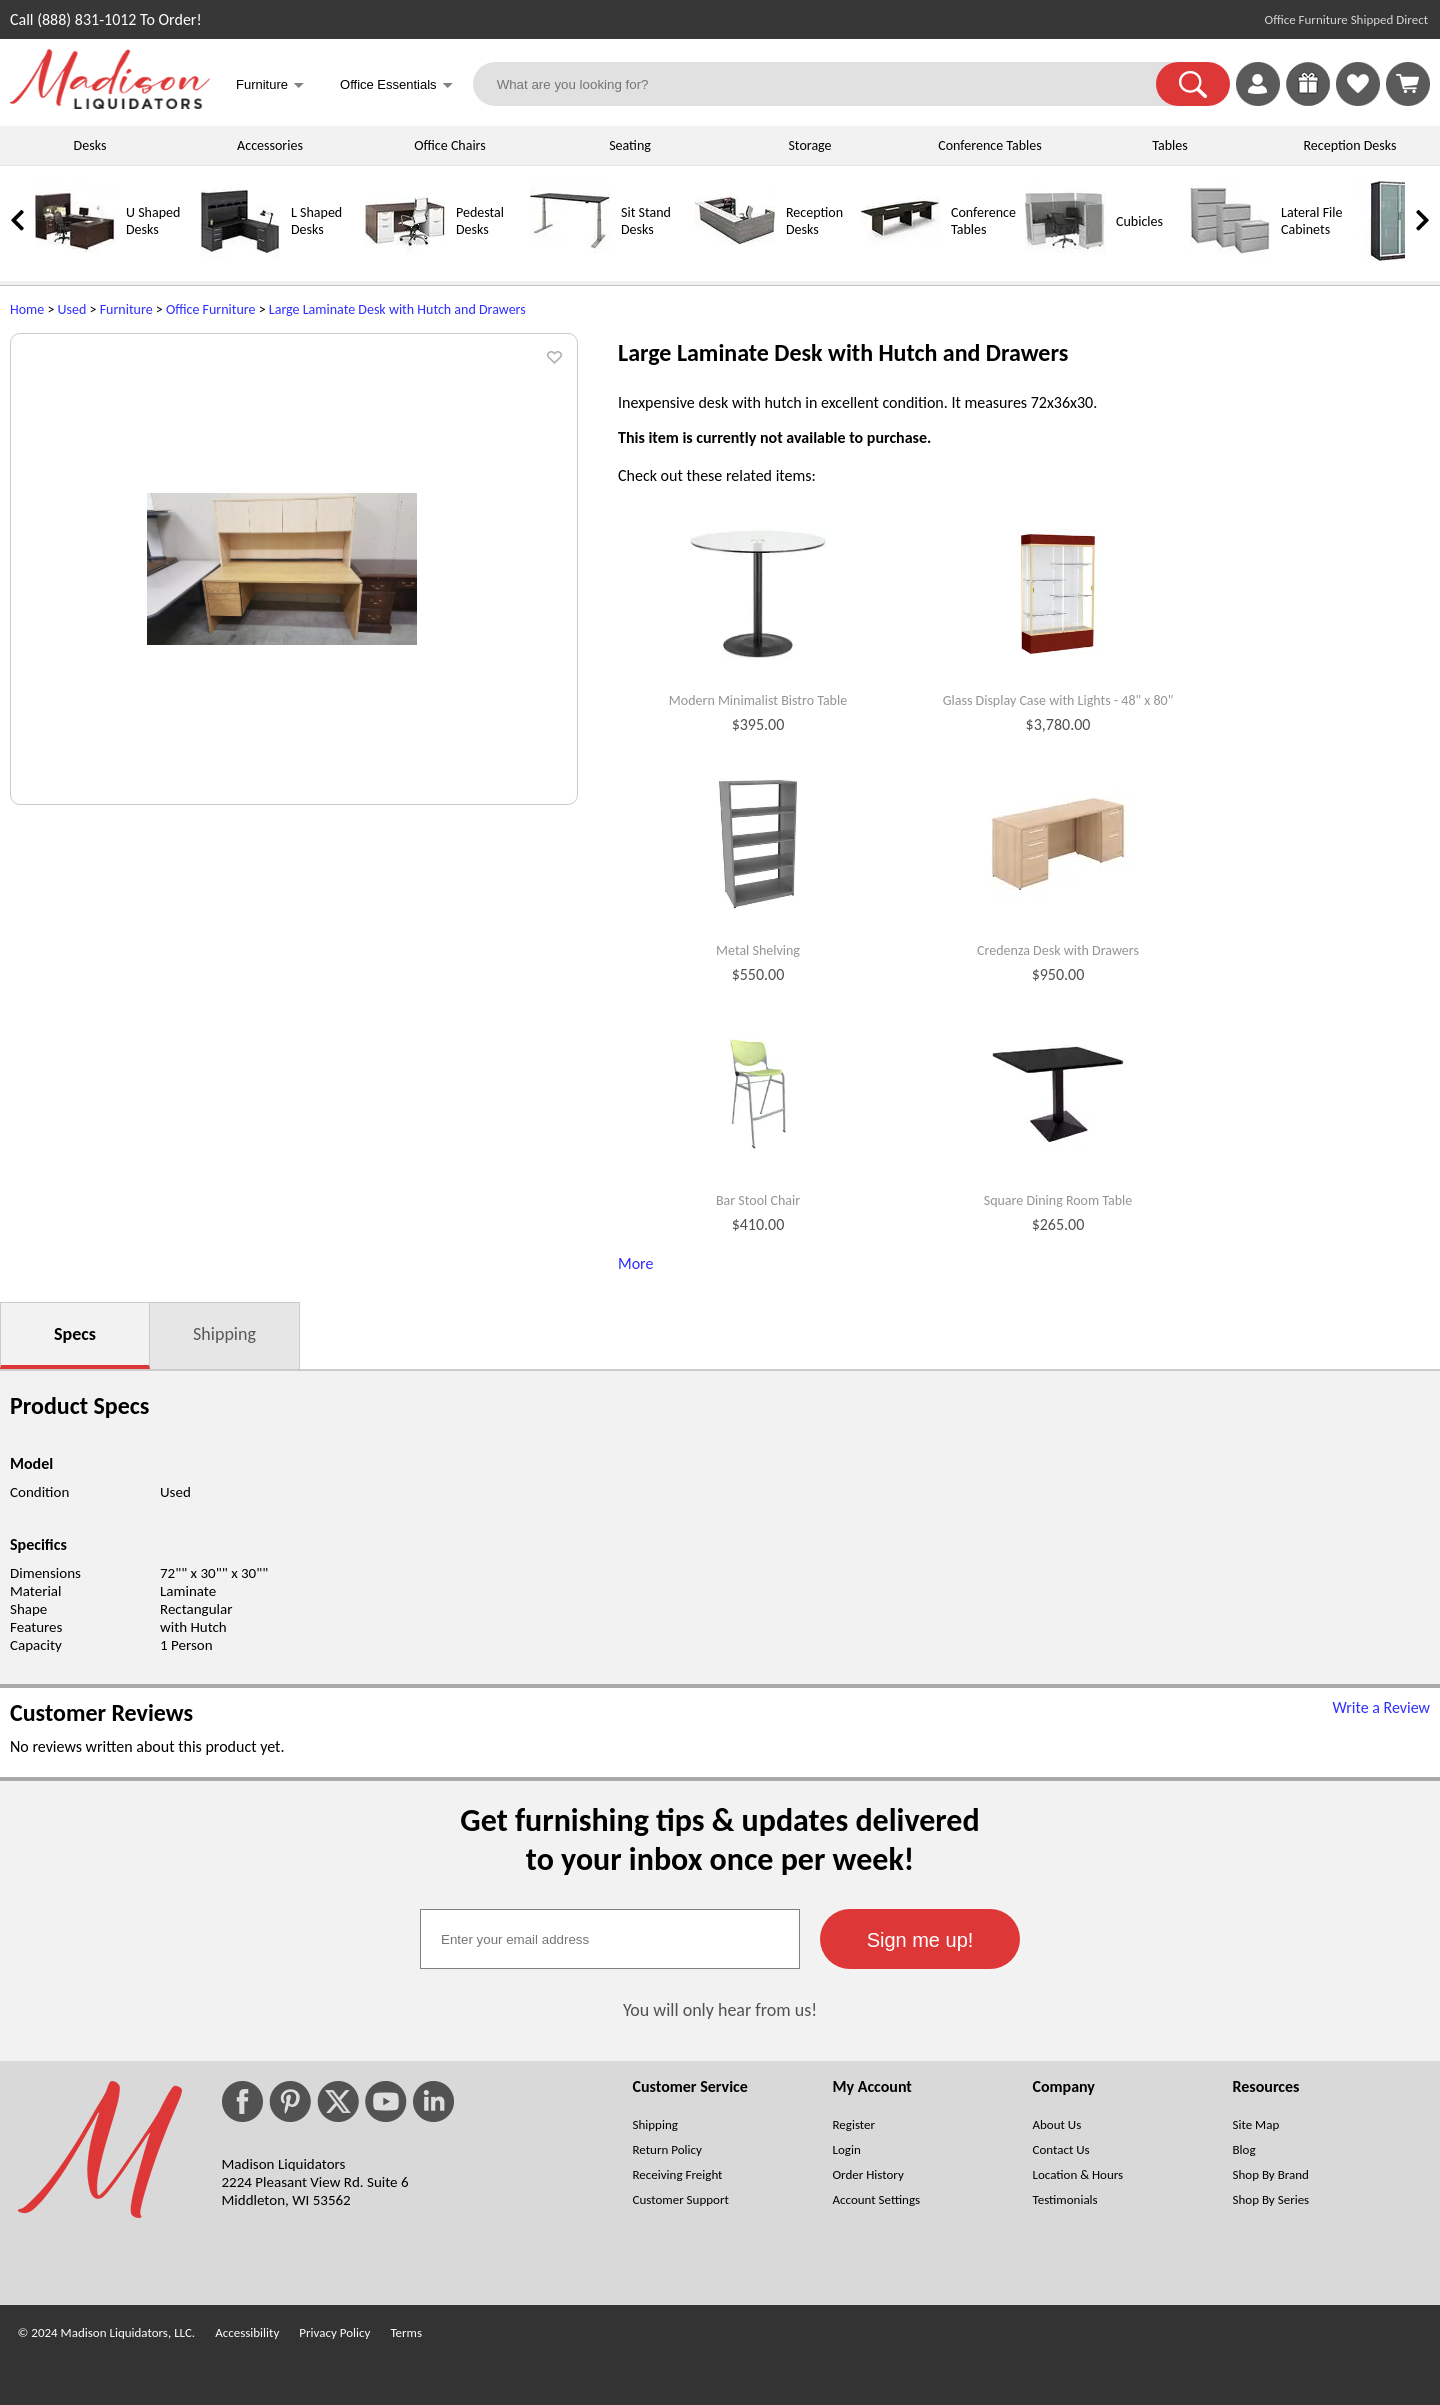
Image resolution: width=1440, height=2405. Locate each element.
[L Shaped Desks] (240, 256)
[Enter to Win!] (1308, 100)
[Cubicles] (1065, 256)
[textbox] (610, 1939)
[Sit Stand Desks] (570, 256)
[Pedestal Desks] (405, 256)
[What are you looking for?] (827, 84)
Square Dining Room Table (1058, 1201)
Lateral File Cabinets (1311, 221)
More (635, 1263)
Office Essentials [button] (396, 86)
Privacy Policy (334, 2332)
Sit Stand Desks (646, 221)
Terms (406, 2332)
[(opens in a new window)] (1419, 345)
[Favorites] (1358, 100)
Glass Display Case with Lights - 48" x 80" (1058, 701)
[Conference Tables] (900, 256)
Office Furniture (211, 309)
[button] (1193, 84)
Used (72, 309)
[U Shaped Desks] (75, 256)
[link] (1408, 84)
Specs (75, 1334)
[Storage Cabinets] (1395, 256)
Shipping (224, 1334)
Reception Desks (1350, 145)
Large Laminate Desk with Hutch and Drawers (397, 309)
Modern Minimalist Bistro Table (758, 701)
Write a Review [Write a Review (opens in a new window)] (1381, 1707)
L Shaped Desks (316, 221)
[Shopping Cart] (1408, 84)
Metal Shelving (758, 951)
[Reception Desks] (735, 256)
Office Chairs (449, 145)
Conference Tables (990, 145)
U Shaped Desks (153, 221)
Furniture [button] (270, 86)
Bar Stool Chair (758, 1201)
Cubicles (1139, 221)
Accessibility (247, 2332)
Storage (809, 145)
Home (27, 309)
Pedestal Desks (480, 221)
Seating (630, 145)
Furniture (126, 309)
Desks (90, 145)
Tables (1169, 145)
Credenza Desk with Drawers (1058, 951)
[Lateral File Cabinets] (1230, 256)
